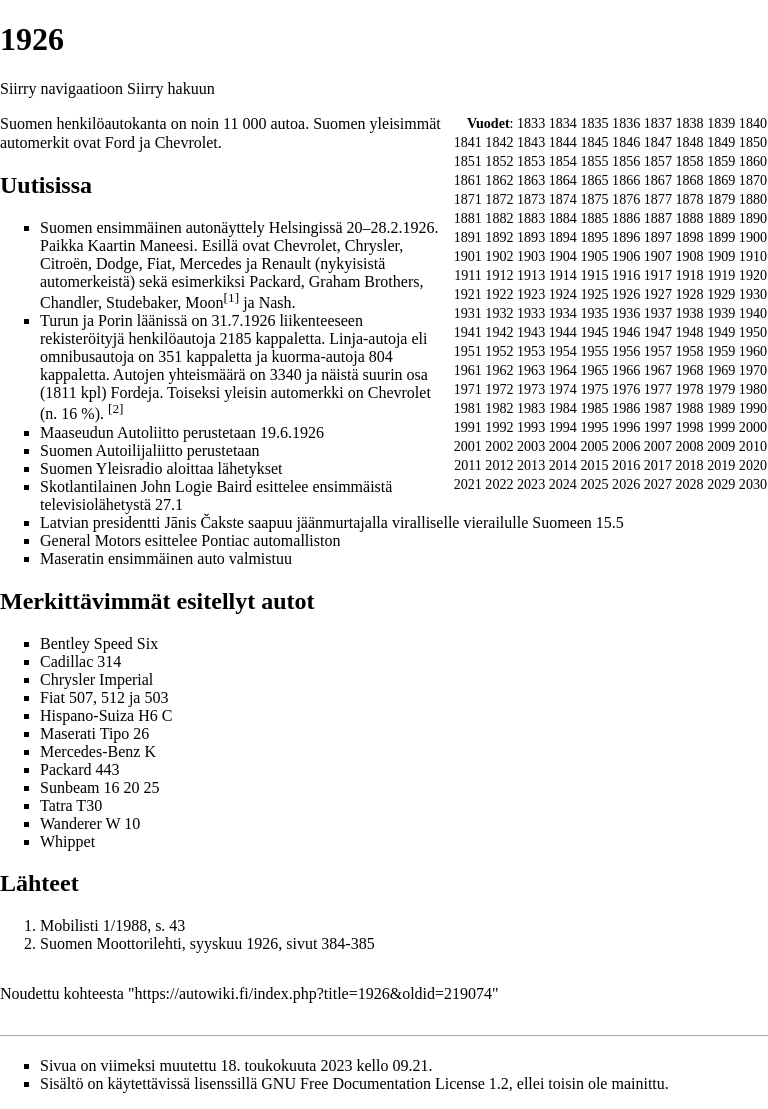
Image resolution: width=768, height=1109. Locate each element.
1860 (753, 161)
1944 (563, 332)
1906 (626, 256)
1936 (626, 313)
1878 (689, 199)
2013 (531, 465)
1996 (626, 427)
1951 (468, 351)
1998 (689, 427)
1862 (499, 180)
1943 (531, 332)
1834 (563, 123)
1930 (753, 294)
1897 (658, 237)
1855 (594, 161)
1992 (499, 427)
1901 (468, 256)
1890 (753, 218)
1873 (531, 199)
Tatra (56, 805)
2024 (563, 484)
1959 (721, 351)
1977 (658, 389)
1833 (531, 123)
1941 (468, 332)
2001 (468, 446)
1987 (658, 408)
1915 (594, 275)
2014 (563, 465)
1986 (626, 408)
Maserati (68, 733)
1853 (531, 161)
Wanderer (71, 823)
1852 (499, 161)
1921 (468, 294)
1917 (658, 275)
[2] (116, 408)
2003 (531, 446)
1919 (721, 275)
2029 (721, 484)
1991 (468, 427)
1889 (721, 218)
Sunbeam (70, 787)
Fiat (52, 697)
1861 (468, 180)
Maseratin (72, 558)
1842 (499, 142)
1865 (594, 180)
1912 (499, 275)
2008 (689, 446)
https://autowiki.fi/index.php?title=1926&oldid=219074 (314, 993)
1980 (753, 389)
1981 (468, 408)
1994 (563, 427)
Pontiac (225, 540)
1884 (563, 218)
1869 (721, 180)
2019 (721, 465)
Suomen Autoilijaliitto (111, 450)
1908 (689, 256)
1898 (689, 237)
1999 (721, 427)
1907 (658, 256)
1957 (658, 351)
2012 (499, 465)
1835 (594, 123)
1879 (721, 199)
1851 (468, 161)
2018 (689, 465)
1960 (753, 351)
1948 (689, 332)
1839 (721, 123)
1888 (689, 218)
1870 (753, 180)
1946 (626, 332)
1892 (499, 237)
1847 (658, 142)
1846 (626, 142)
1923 (531, 294)
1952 (499, 351)
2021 (468, 484)
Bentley (65, 643)
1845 (594, 142)
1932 (499, 313)
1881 (468, 218)
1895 (594, 237)
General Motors (90, 540)
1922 (499, 294)
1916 (626, 275)
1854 (563, 161)
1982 (499, 408)
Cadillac (66, 661)
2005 (594, 446)
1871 (468, 199)
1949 (721, 332)
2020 (753, 465)
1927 (658, 294)
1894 (563, 237)
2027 (658, 484)
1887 (658, 218)
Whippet (67, 841)
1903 (531, 256)
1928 (689, 294)
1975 (594, 389)
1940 (753, 313)
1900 (753, 237)
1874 (563, 199)
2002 (499, 446)
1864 (563, 180)
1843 (531, 142)
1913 (531, 275)
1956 (626, 351)
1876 (626, 199)
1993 (531, 427)
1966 (626, 370)
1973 (531, 389)
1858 (689, 161)
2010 (753, 446)
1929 (721, 294)
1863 (531, 180)
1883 (531, 218)
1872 (499, 199)
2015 (594, 465)
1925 (594, 294)
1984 (563, 408)
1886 (626, 218)
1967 (658, 370)
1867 (658, 180)
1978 (689, 389)
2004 (563, 446)
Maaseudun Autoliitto (109, 432)
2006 (626, 446)
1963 (531, 370)
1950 (753, 332)
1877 (658, 199)
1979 (721, 389)
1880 (753, 199)
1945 (594, 332)
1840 (753, 123)
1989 (721, 408)
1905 (594, 256)
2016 (626, 465)
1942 (499, 332)
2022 (499, 484)
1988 (689, 408)
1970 (753, 370)
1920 (753, 275)
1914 (563, 275)
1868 (689, 180)
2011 (468, 465)
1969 (721, 370)
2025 (594, 484)
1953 (531, 351)
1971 (468, 389)
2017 (658, 465)
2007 (658, 446)
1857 (658, 161)
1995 (594, 427)
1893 (531, 237)
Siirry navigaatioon (61, 88)
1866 (626, 180)
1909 (721, 256)
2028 (689, 484)
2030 (753, 484)
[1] (232, 297)
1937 (658, 313)
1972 (499, 389)
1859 (721, 161)
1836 (626, 123)
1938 (689, 313)
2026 (626, 484)
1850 (753, 142)
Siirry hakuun (171, 88)
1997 (658, 427)
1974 (563, 389)
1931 (468, 313)
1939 (721, 313)
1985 (594, 408)
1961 (468, 370)
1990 (753, 408)
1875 (594, 199)
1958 (689, 351)
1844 (563, 142)
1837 (658, 123)
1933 (531, 313)
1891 (468, 237)
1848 (689, 142)
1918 (689, 275)
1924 (563, 294)
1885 (594, 218)
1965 (594, 370)
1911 (468, 275)
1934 (563, 313)
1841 (468, 142)
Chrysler (67, 679)
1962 (499, 370)
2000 (753, 427)
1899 (721, 237)
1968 (689, 370)
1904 (563, 256)
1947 (658, 332)
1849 (721, 142)
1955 (594, 351)
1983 (531, 408)
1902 (499, 256)
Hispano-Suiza (87, 715)
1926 (626, 294)
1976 (626, 389)
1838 (689, 123)
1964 (563, 370)
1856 (626, 161)
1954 (563, 351)
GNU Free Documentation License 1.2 (384, 1083)
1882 (499, 218)
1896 (626, 237)
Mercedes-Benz (90, 751)
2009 (721, 446)
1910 (753, 256)
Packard (66, 769)
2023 (531, 484)
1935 (594, 313)
